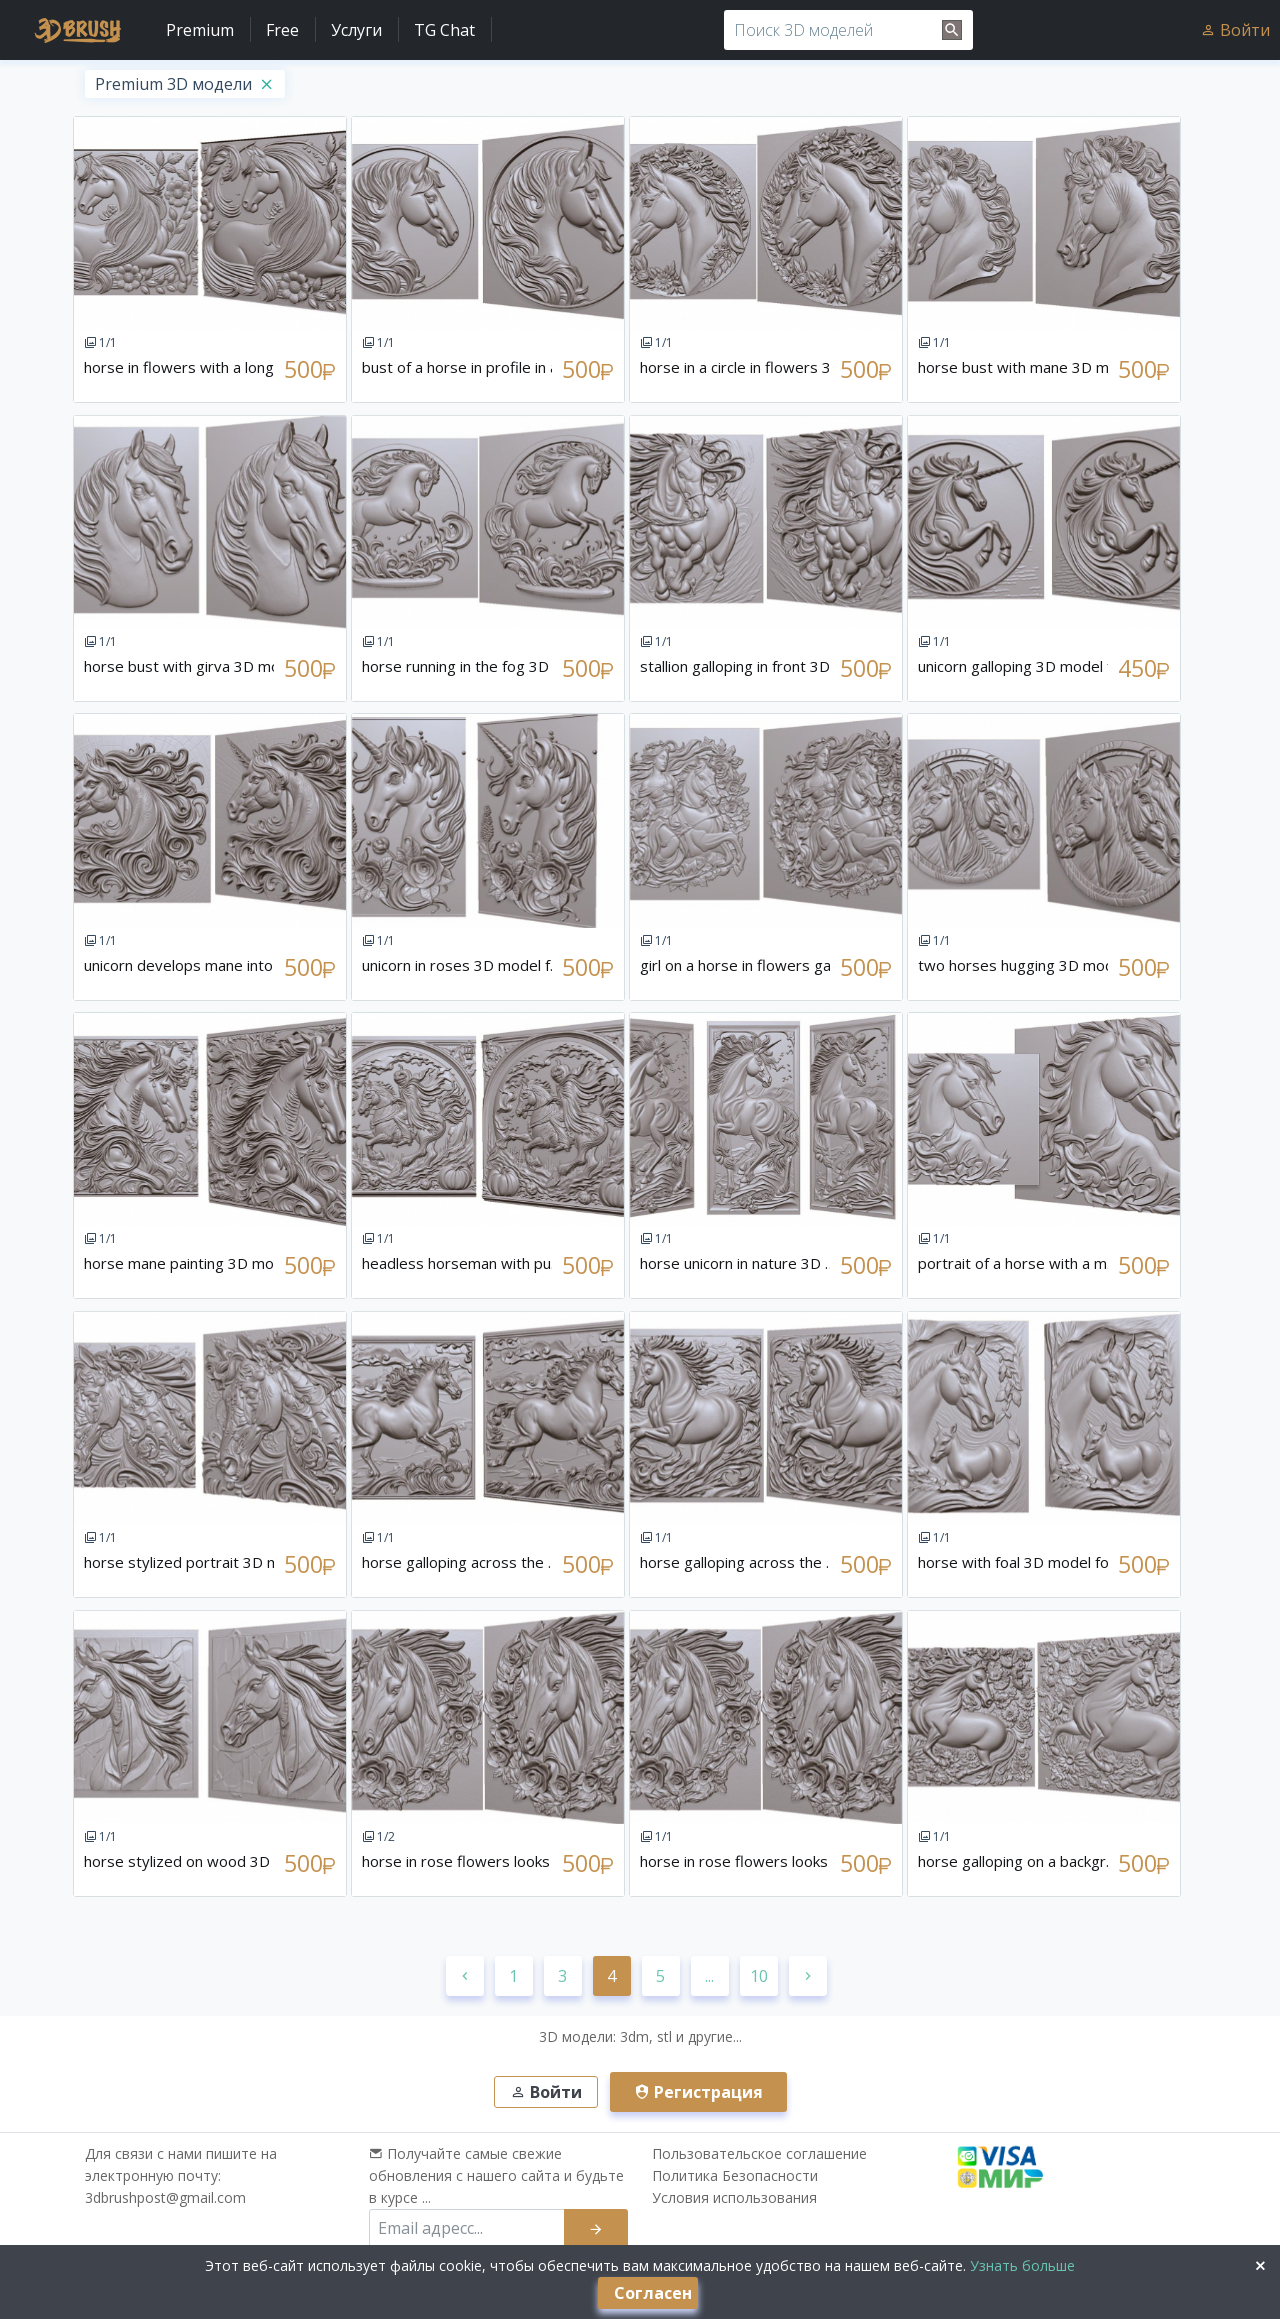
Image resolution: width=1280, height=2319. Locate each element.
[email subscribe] (467, 2228)
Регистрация (698, 2092)
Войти (1235, 30)
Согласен (653, 2293)
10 (759, 1976)
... (709, 1976)
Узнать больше (1020, 2265)
